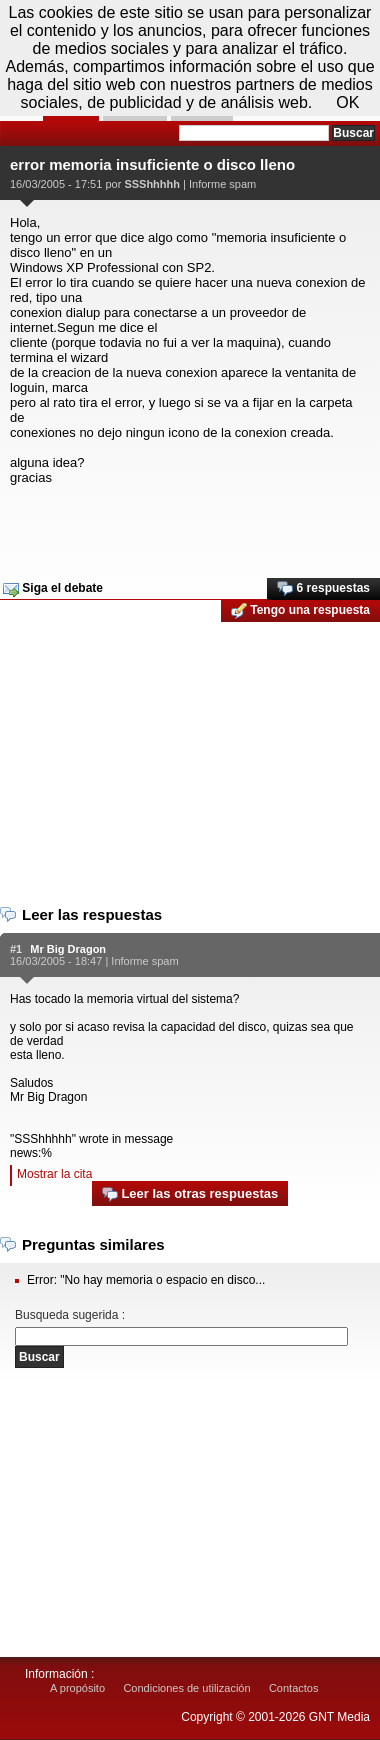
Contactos (294, 1688)
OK (347, 102)
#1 (16, 949)
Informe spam (222, 184)
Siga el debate (53, 589)
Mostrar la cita (54, 1174)
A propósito (77, 1688)
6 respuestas (323, 589)
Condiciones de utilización (186, 1688)
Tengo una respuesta (300, 611)
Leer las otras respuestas (190, 1194)
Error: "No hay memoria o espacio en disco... (146, 1280)
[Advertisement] (187, 525)
